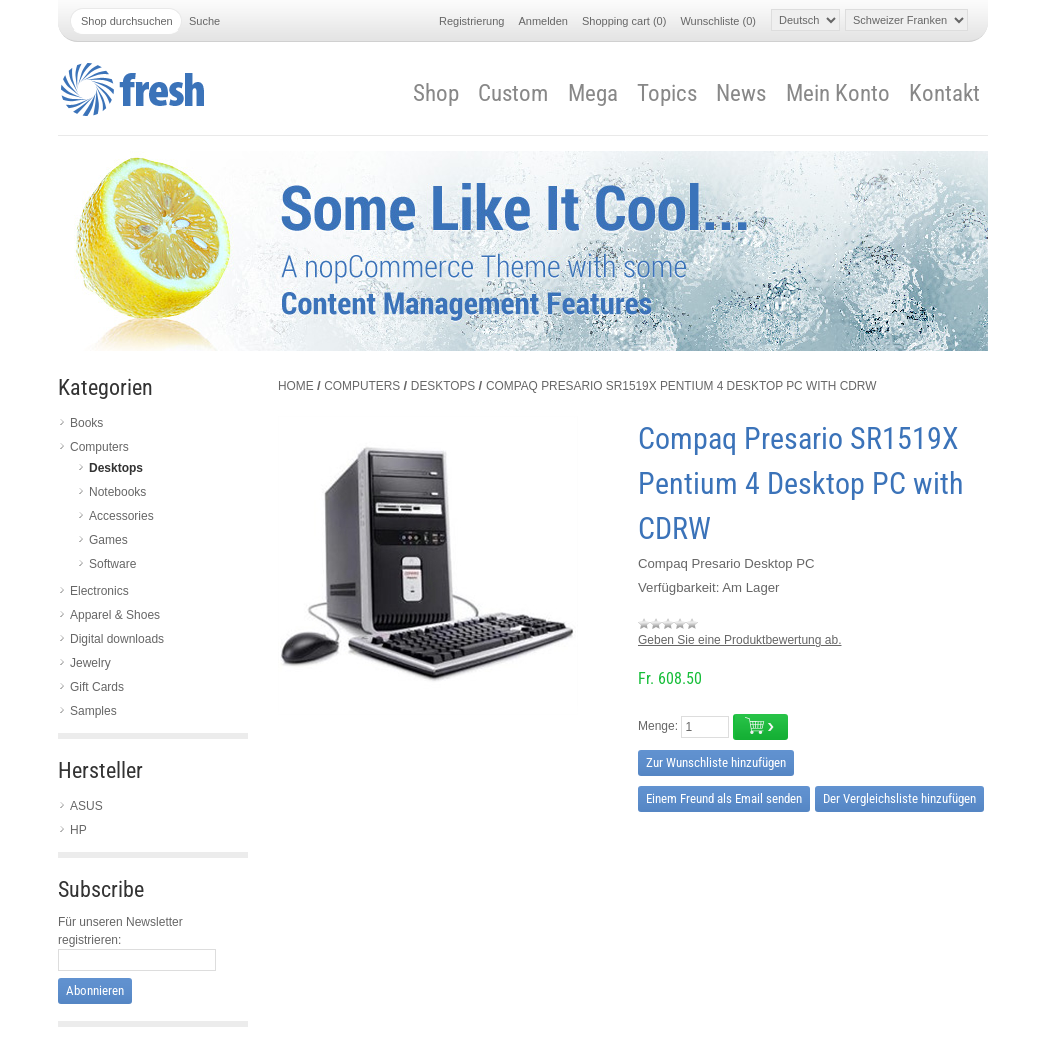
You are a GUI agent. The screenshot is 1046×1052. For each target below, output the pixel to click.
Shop (436, 93)
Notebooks (117, 492)
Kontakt (944, 93)
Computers (99, 447)
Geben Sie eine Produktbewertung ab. (739, 640)
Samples (93, 711)
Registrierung (471, 21)
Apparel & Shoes (115, 615)
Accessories (121, 516)
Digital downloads (117, 639)
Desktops (116, 468)
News (741, 93)
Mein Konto (838, 93)
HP (78, 830)
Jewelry (90, 663)
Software (112, 564)
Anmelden (543, 21)
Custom (513, 93)
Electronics (99, 591)
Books (86, 423)
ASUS (86, 806)
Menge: (658, 726)
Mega (593, 93)
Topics (667, 93)
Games (108, 540)
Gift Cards (97, 687)
